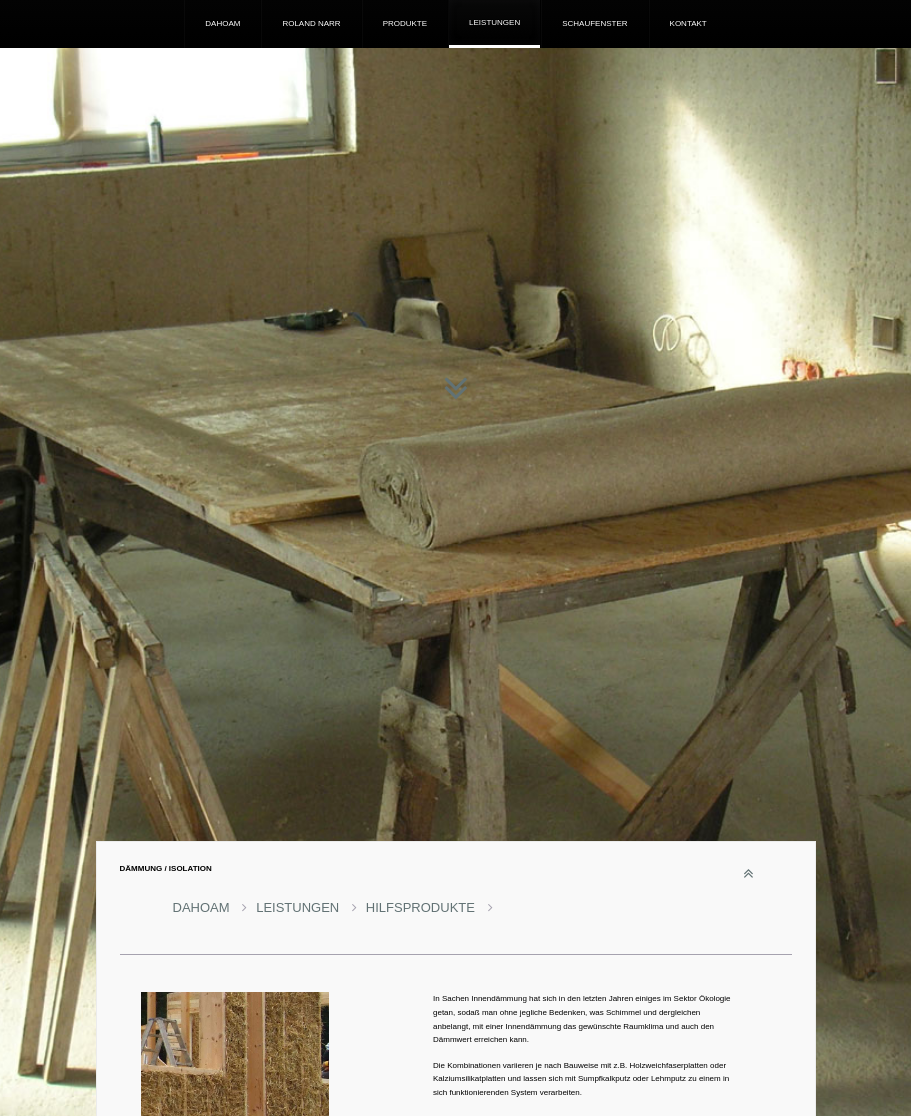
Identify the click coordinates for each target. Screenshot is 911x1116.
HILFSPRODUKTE (429, 907)
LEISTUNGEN (494, 22)
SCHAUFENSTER (594, 23)
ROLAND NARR (311, 23)
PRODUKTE (405, 23)
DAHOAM (222, 23)
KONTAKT (688, 23)
